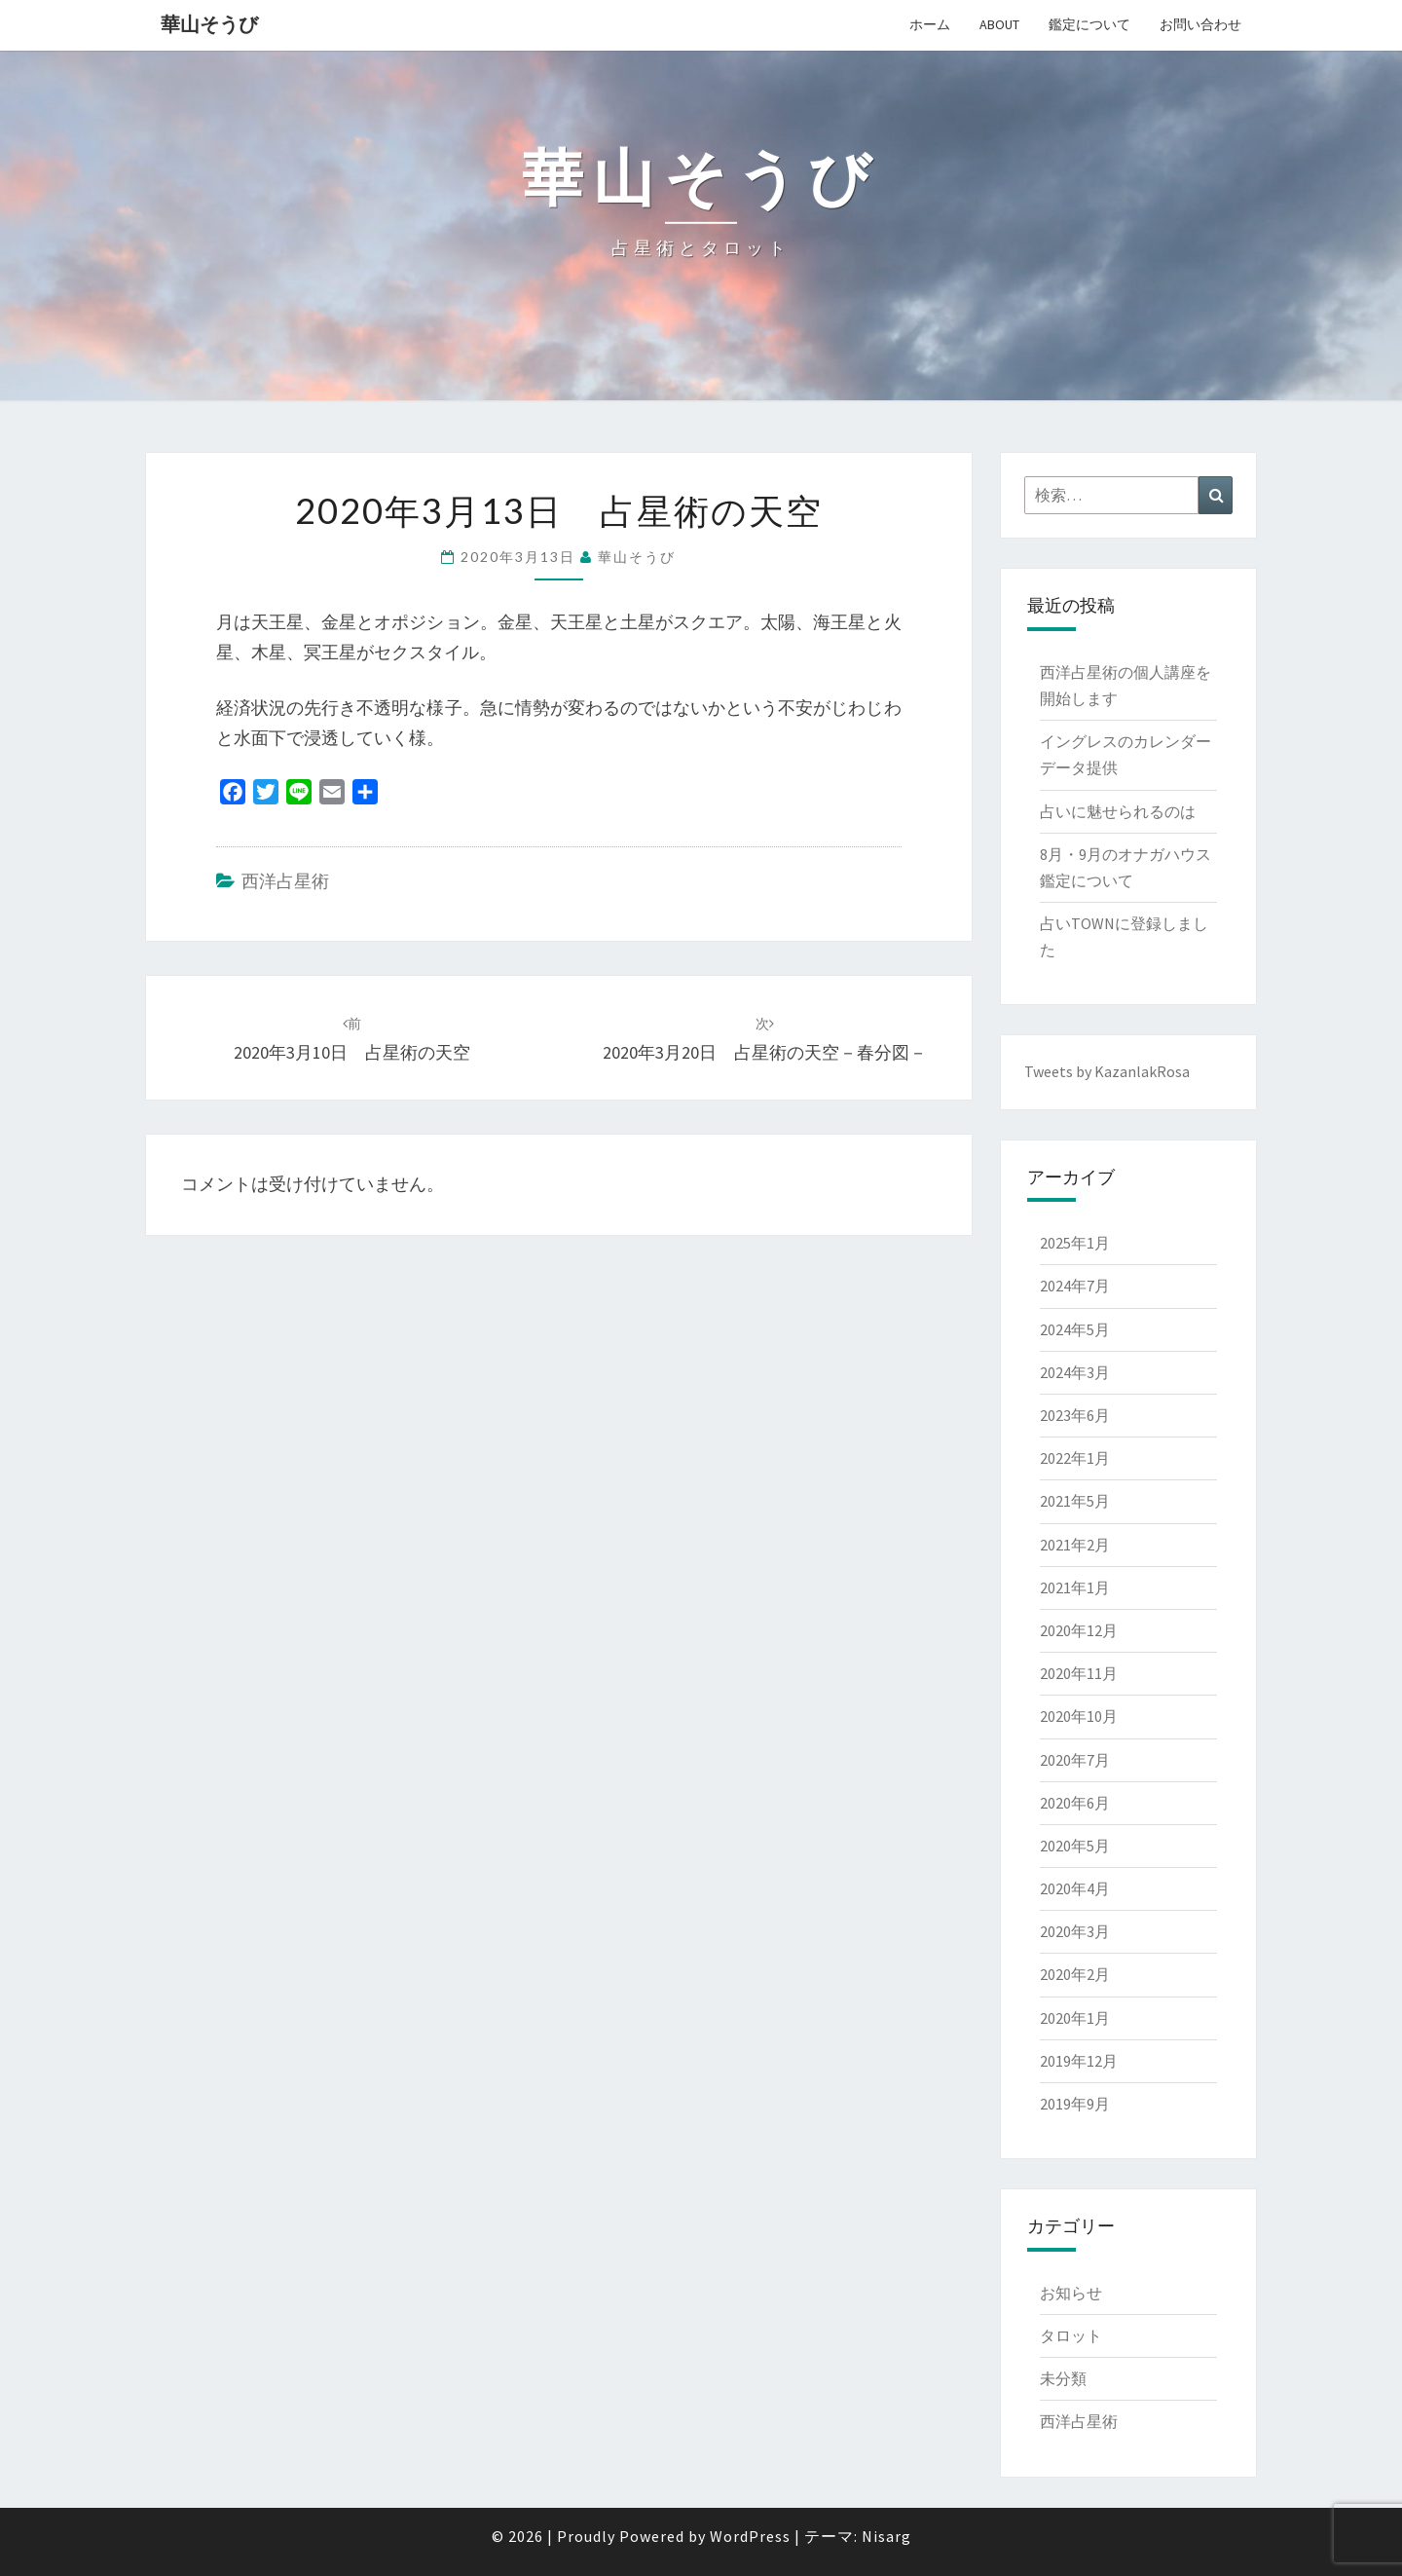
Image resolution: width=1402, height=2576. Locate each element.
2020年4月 (1075, 1888)
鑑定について (1089, 24)
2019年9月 (1075, 2103)
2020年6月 (1075, 1802)
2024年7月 (1075, 1285)
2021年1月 (1075, 1587)
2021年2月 (1075, 1544)
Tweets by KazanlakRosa (1107, 1071)
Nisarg (886, 2536)
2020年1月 (1075, 2018)
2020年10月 (1079, 1716)
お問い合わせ (1200, 24)
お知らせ (1071, 2292)
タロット (1071, 2335)
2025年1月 (1075, 1242)
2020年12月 (1079, 1630)
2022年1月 (1075, 1458)
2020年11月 (1079, 1673)
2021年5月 (1075, 1501)
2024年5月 (1075, 1329)
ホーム (929, 24)
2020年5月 (1075, 1845)
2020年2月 (1075, 1974)
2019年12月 (1079, 2061)
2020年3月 (1075, 1931)
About (999, 24)
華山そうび (209, 24)
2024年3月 (1075, 1372)
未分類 (1063, 2378)
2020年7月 (1075, 1760)
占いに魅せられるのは (1118, 811)
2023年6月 (1075, 1415)
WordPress (750, 2536)
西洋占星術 (285, 881)
